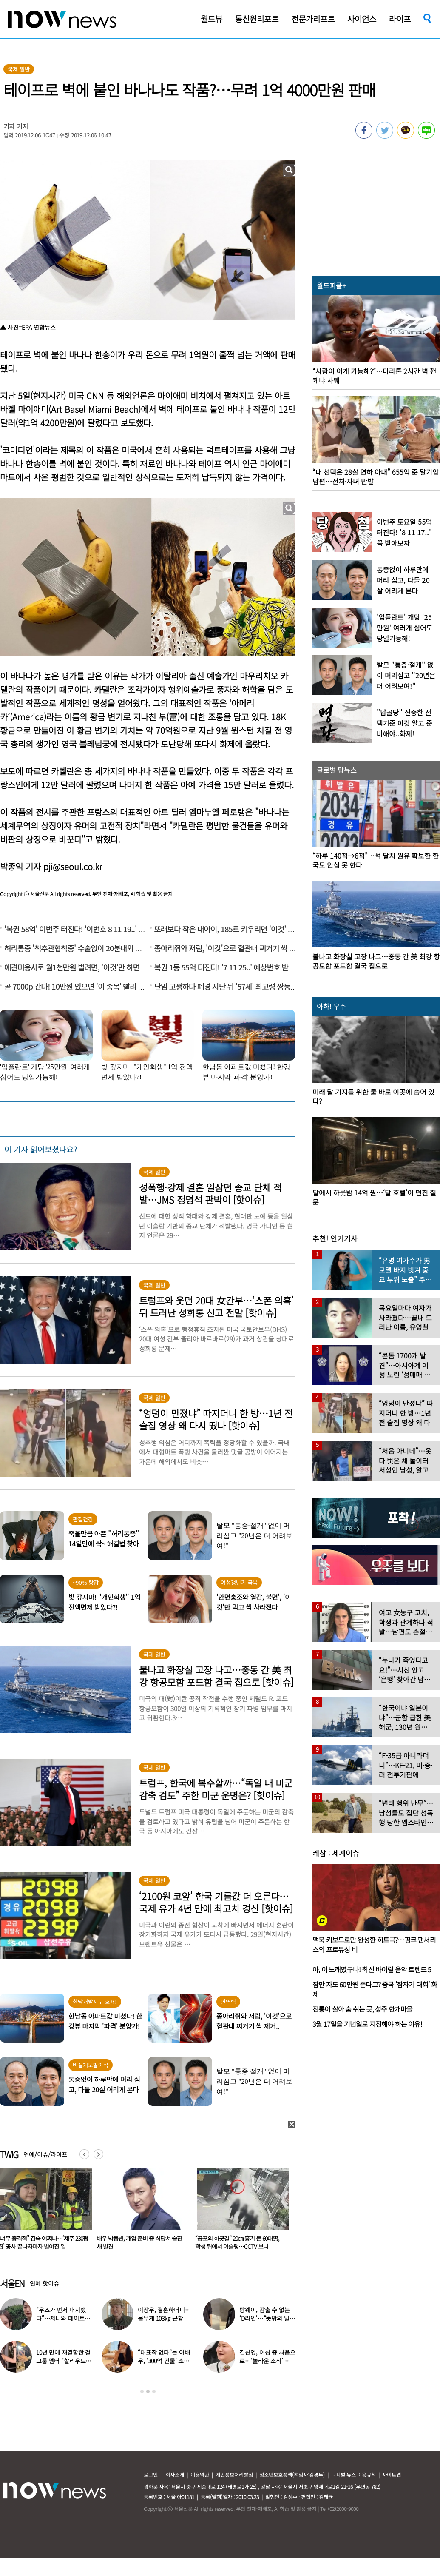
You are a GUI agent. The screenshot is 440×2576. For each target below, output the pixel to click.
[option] (141, 2212)
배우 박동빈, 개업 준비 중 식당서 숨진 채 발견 (238, 2242)
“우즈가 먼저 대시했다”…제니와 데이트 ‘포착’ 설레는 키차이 (61, 2318)
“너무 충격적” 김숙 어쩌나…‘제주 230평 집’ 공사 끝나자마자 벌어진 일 (142, 2242)
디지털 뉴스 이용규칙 (353, 2474)
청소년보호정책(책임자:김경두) (292, 2474)
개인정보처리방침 (234, 2474)
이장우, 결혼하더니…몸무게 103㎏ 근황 (164, 2313)
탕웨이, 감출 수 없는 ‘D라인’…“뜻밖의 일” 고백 (265, 2318)
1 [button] (142, 2391)
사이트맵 (391, 2474)
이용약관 (199, 2474)
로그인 (151, 2474)
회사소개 (174, 2474)
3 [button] (154, 2391)
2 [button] (148, 2391)
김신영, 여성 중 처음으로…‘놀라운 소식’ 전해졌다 (267, 2360)
